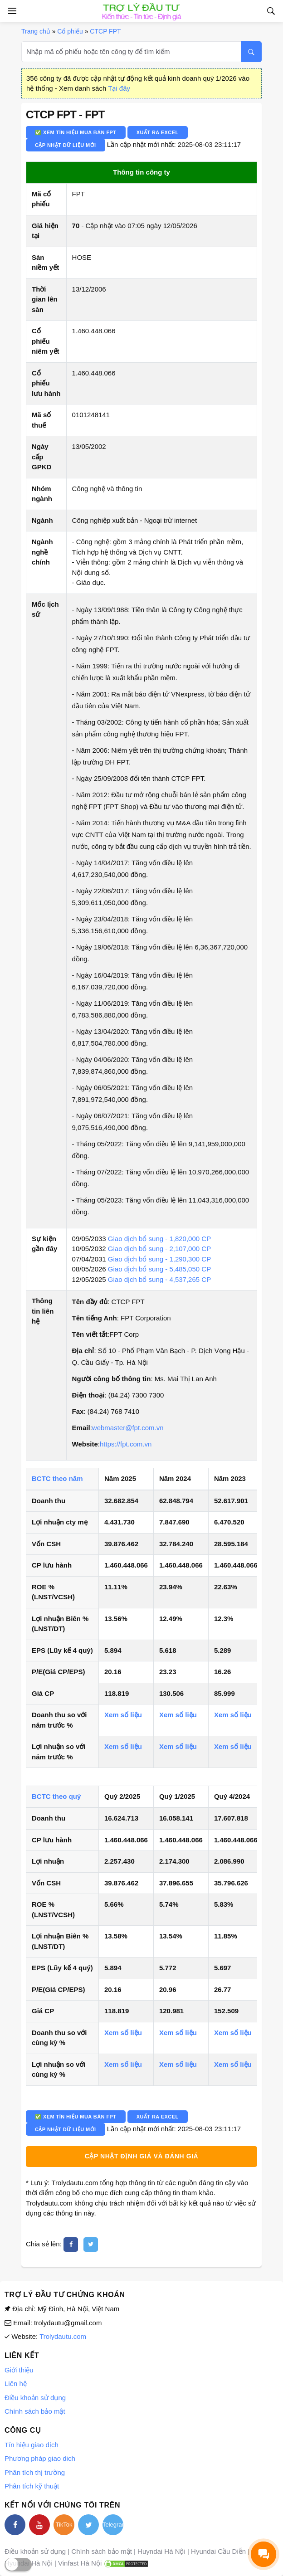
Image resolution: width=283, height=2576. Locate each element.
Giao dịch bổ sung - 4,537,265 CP (159, 1279)
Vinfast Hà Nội (80, 2563)
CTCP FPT (105, 31)
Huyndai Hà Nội (161, 2551)
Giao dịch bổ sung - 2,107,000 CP (159, 1248)
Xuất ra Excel (158, 132)
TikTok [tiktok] (63, 2524)
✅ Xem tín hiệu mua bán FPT (76, 132)
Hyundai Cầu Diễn (218, 2551)
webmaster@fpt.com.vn (128, 1428)
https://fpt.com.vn (125, 1444)
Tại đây (119, 88)
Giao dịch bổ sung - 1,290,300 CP (159, 1259)
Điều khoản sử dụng (35, 2397)
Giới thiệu (19, 2370)
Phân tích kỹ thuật (32, 2486)
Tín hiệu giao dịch (32, 2445)
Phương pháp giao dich (40, 2458)
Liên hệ (16, 2383)
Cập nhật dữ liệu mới (65, 145)
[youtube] (39, 2524)
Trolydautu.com (62, 2336)
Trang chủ (35, 31)
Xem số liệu (123, 1715)
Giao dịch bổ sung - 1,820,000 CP (159, 1238)
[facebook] (70, 2244)
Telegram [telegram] (112, 2524)
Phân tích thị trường (35, 2472)
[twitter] (90, 2244)
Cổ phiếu (70, 31)
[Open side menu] (11, 10)
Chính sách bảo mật (35, 2411)
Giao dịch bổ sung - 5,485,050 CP (159, 1269)
